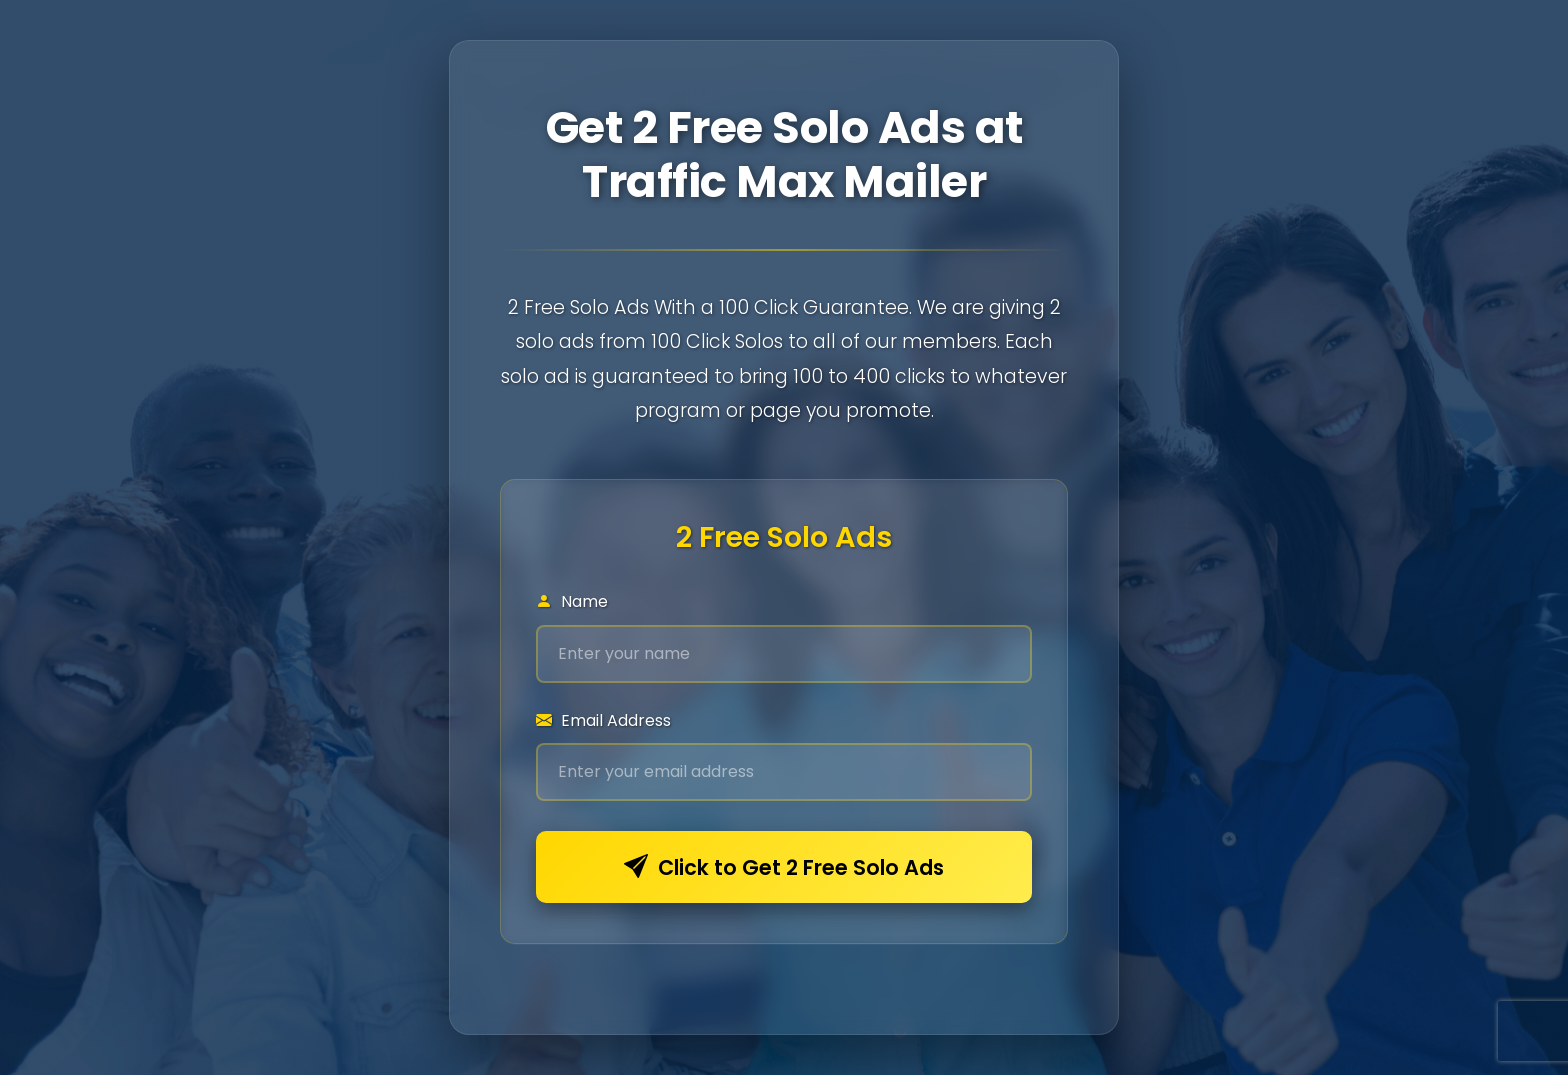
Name (572, 601)
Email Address (603, 720)
